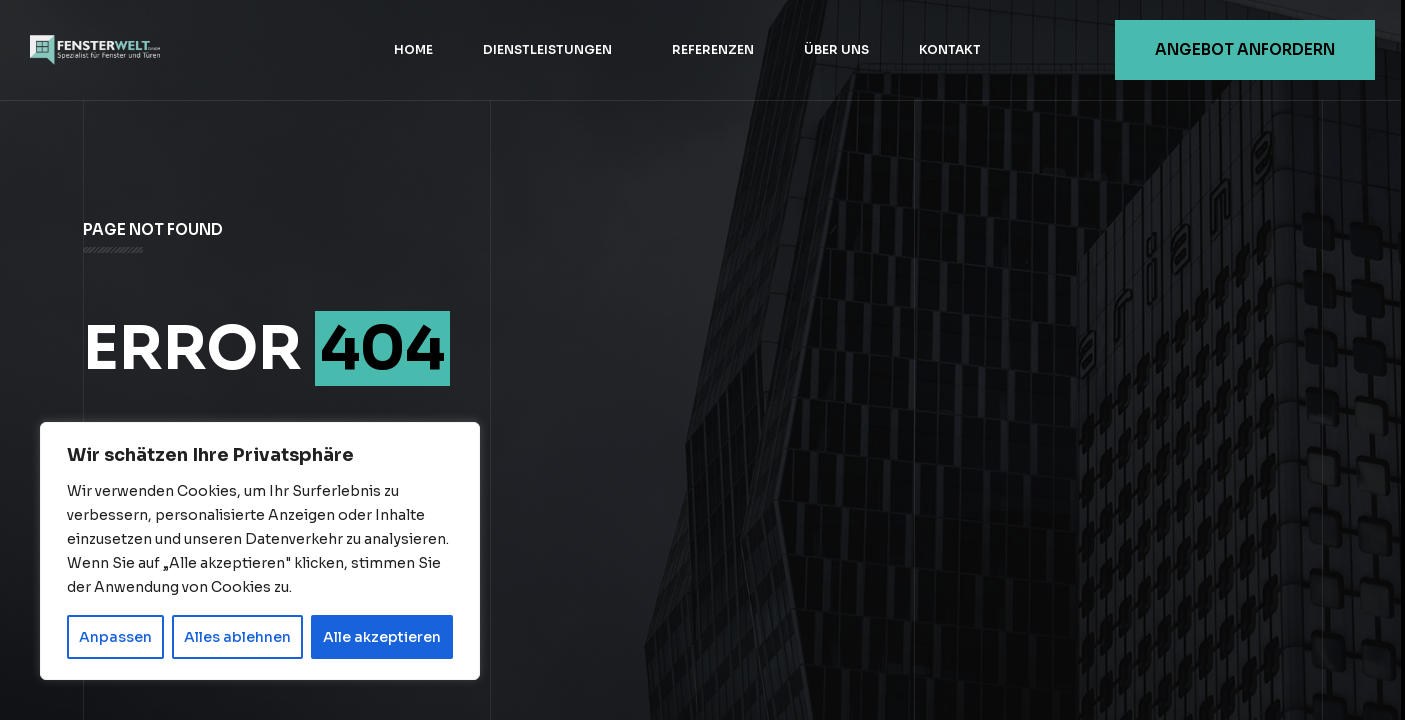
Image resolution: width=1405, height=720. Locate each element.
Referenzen (713, 49)
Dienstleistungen (547, 49)
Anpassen (115, 637)
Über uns (836, 49)
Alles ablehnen (237, 637)
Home (413, 49)
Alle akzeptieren (382, 637)
